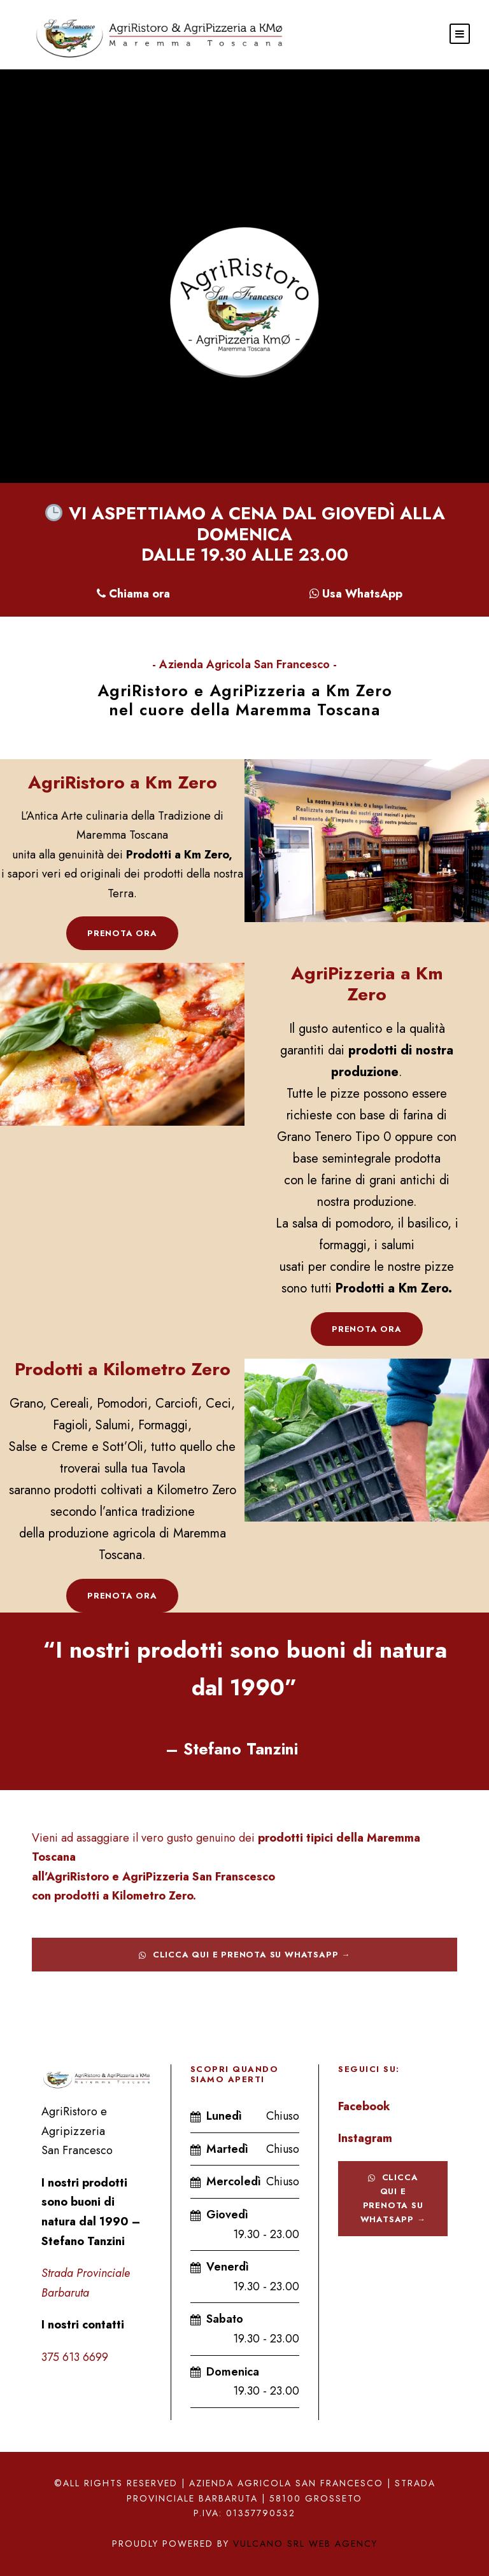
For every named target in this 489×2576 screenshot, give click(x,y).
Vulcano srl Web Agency (305, 2543)
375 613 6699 (74, 2357)
